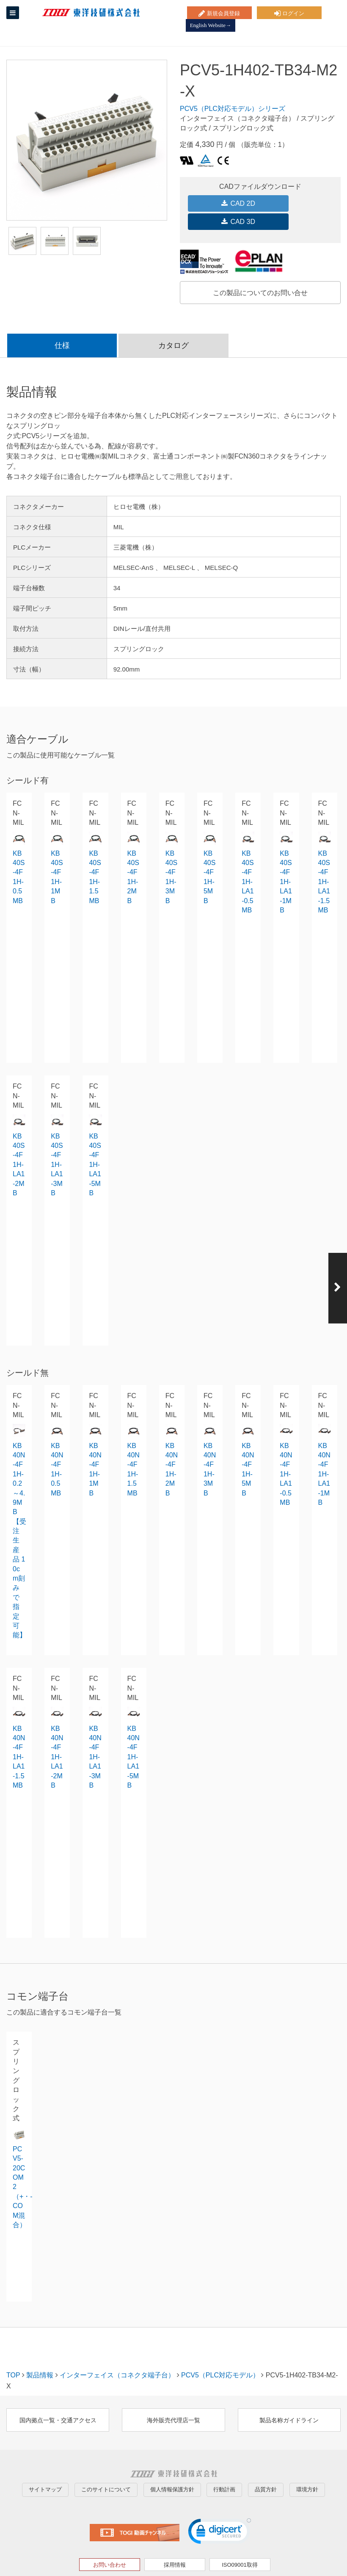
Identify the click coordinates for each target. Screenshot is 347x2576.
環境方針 (307, 2463)
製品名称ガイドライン (289, 2398)
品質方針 (266, 2463)
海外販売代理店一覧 (173, 2398)
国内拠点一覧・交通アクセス (57, 2398)
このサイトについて (106, 2463)
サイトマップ (45, 2463)
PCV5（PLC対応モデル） (220, 2353)
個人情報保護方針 (172, 2463)
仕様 (62, 324)
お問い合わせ (109, 2538)
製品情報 (39, 2353)
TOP (13, 2353)
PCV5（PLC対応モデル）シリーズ (232, 108)
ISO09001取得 (240, 2538)
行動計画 (224, 2463)
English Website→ (315, 12)
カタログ (173, 324)
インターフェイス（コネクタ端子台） (117, 2353)
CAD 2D (223, 202)
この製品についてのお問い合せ (260, 271)
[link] (219, 2506)
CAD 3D (297, 202)
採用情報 (175, 2538)
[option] (87, 140)
